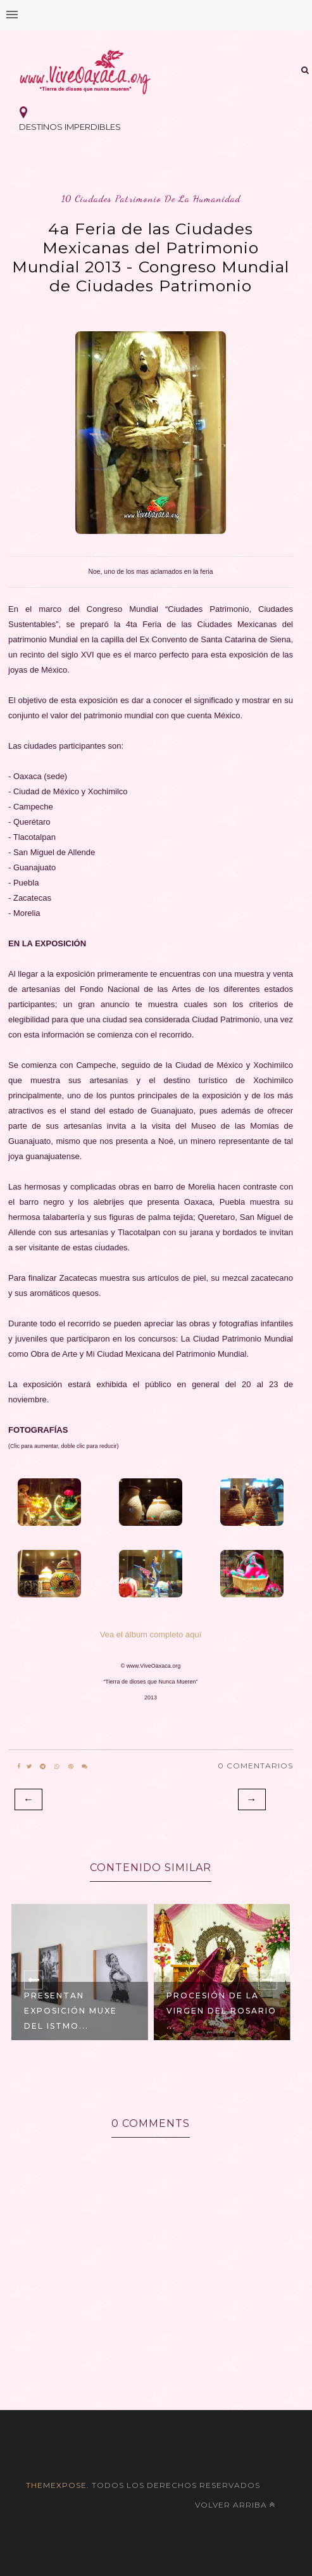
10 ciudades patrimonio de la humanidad (150, 198)
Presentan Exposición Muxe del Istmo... (70, 2011)
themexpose (56, 2485)
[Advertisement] (156, 2361)
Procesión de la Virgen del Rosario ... (221, 2011)
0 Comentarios (255, 1765)
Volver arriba (235, 2504)
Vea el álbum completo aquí (150, 1634)
